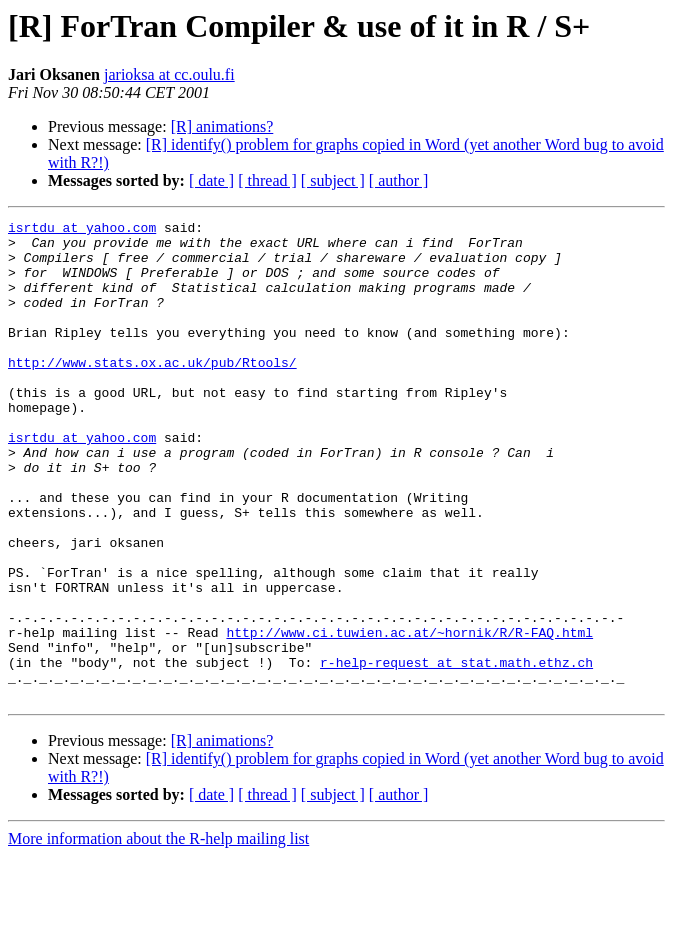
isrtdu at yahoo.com (82, 230)
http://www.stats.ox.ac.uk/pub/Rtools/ (152, 392)
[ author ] (399, 180)
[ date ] (211, 180)
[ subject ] (333, 180)
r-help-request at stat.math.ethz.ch (456, 752)
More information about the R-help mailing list (158, 934)
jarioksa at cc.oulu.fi (169, 74)
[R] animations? (222, 126)
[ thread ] (267, 180)
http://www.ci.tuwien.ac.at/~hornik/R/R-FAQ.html (409, 716)
